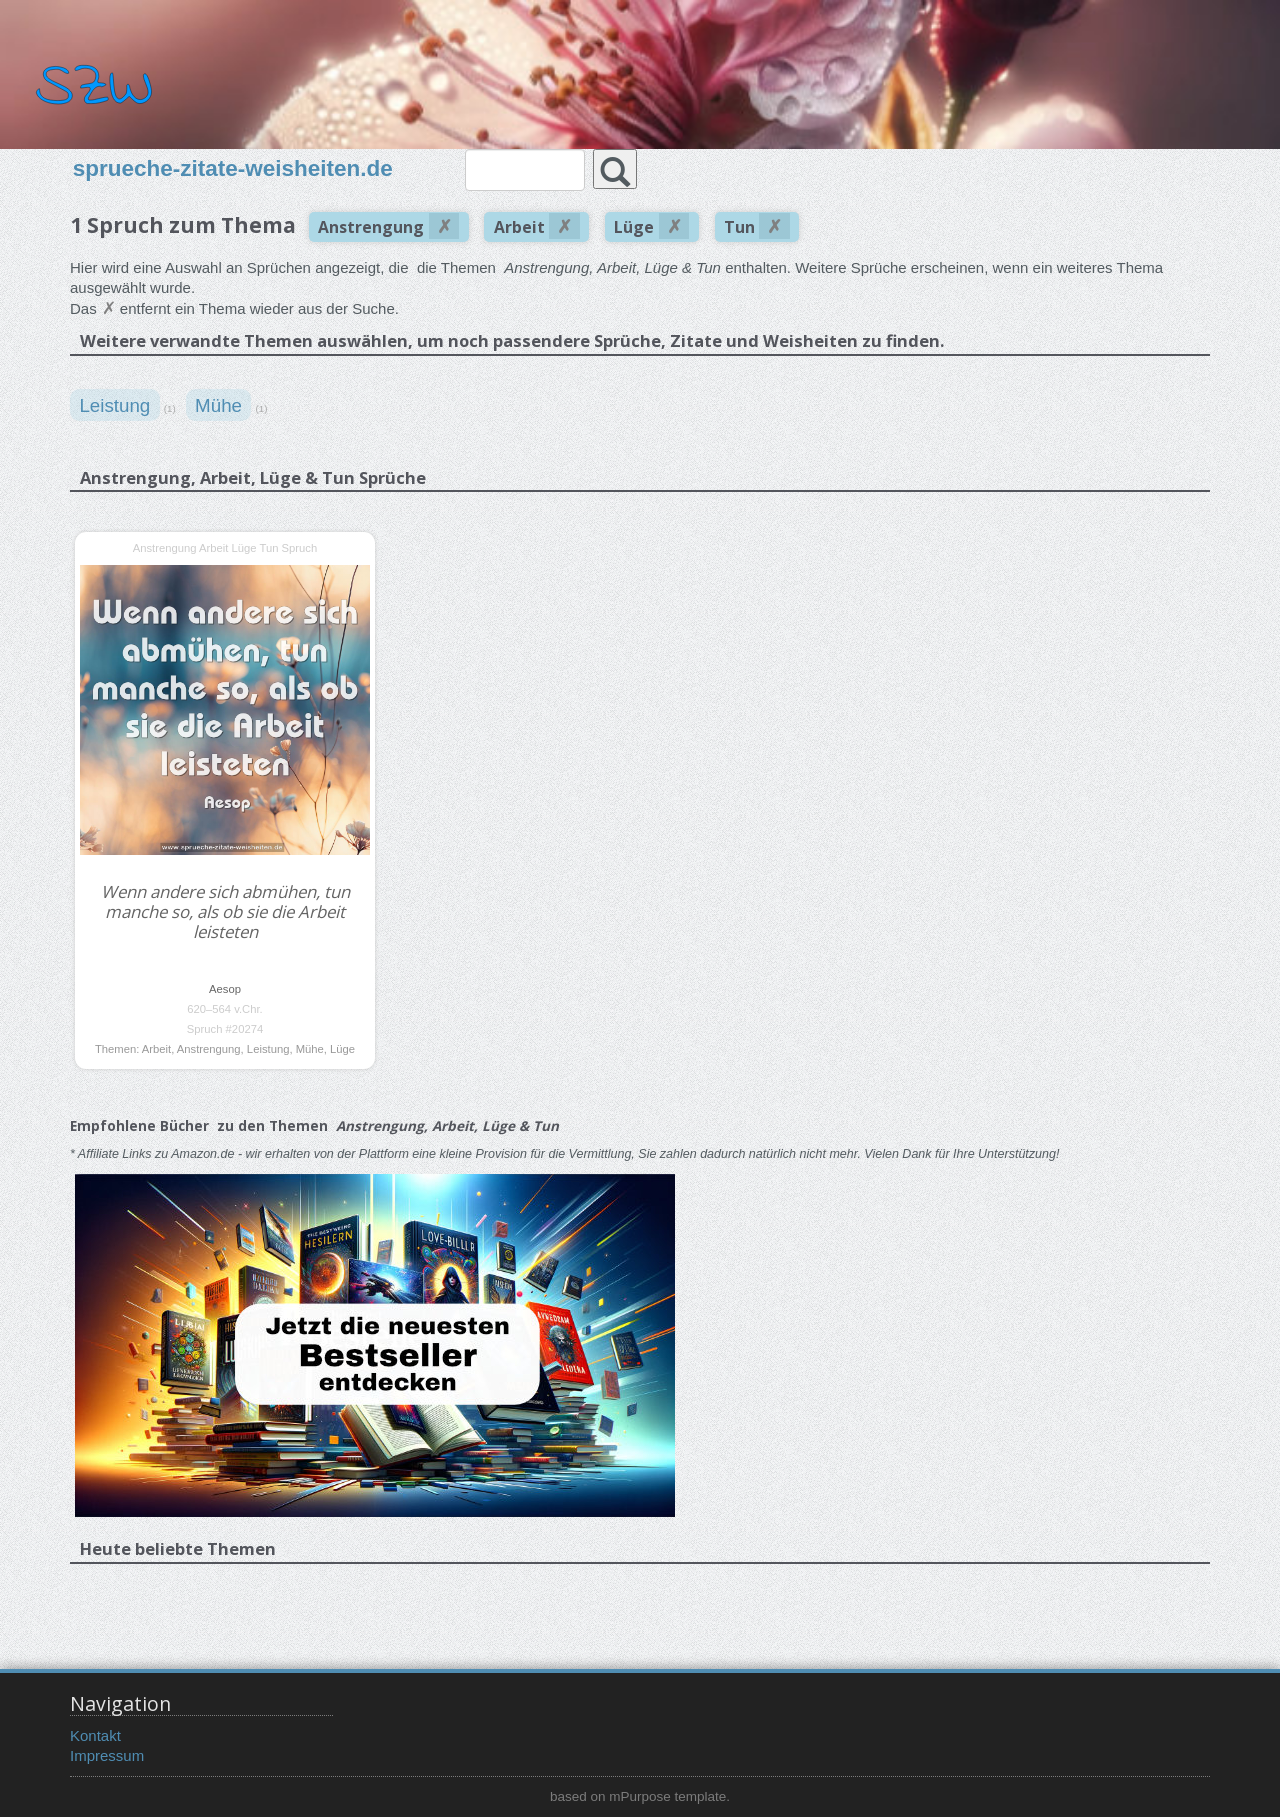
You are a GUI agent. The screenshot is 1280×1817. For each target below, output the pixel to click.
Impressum (107, 1755)
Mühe (218, 405)
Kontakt (95, 1735)
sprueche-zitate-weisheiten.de (233, 167)
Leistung (114, 405)
